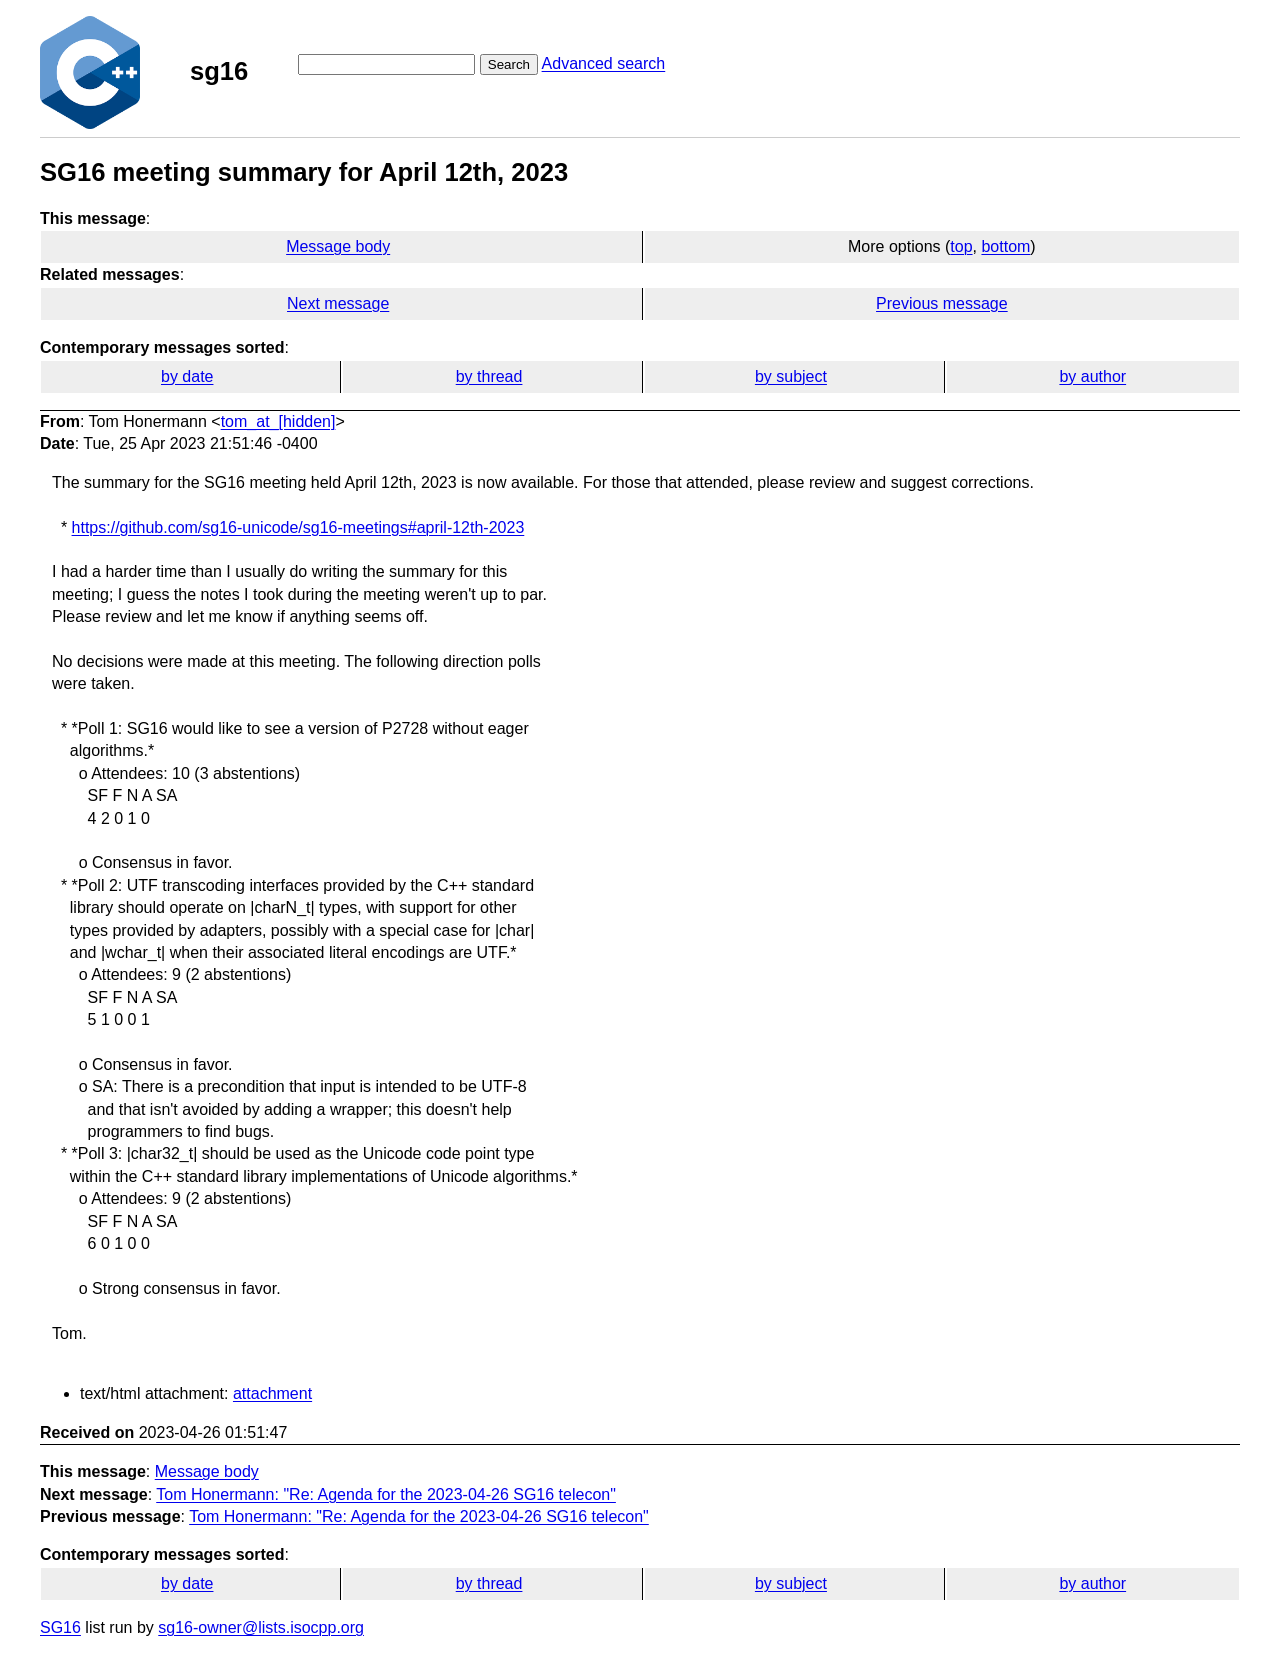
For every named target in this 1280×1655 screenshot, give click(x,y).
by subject (791, 376)
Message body (338, 246)
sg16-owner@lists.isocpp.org (261, 1627)
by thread (489, 376)
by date (187, 376)
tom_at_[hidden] (278, 421)
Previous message (942, 303)
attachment (272, 1393)
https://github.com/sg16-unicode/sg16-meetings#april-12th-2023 (298, 527)
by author (1092, 376)
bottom (1005, 246)
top (961, 246)
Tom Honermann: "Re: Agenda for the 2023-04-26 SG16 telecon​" (386, 1494)
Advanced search (604, 63)
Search (509, 64)
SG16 (60, 1627)
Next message (338, 303)
